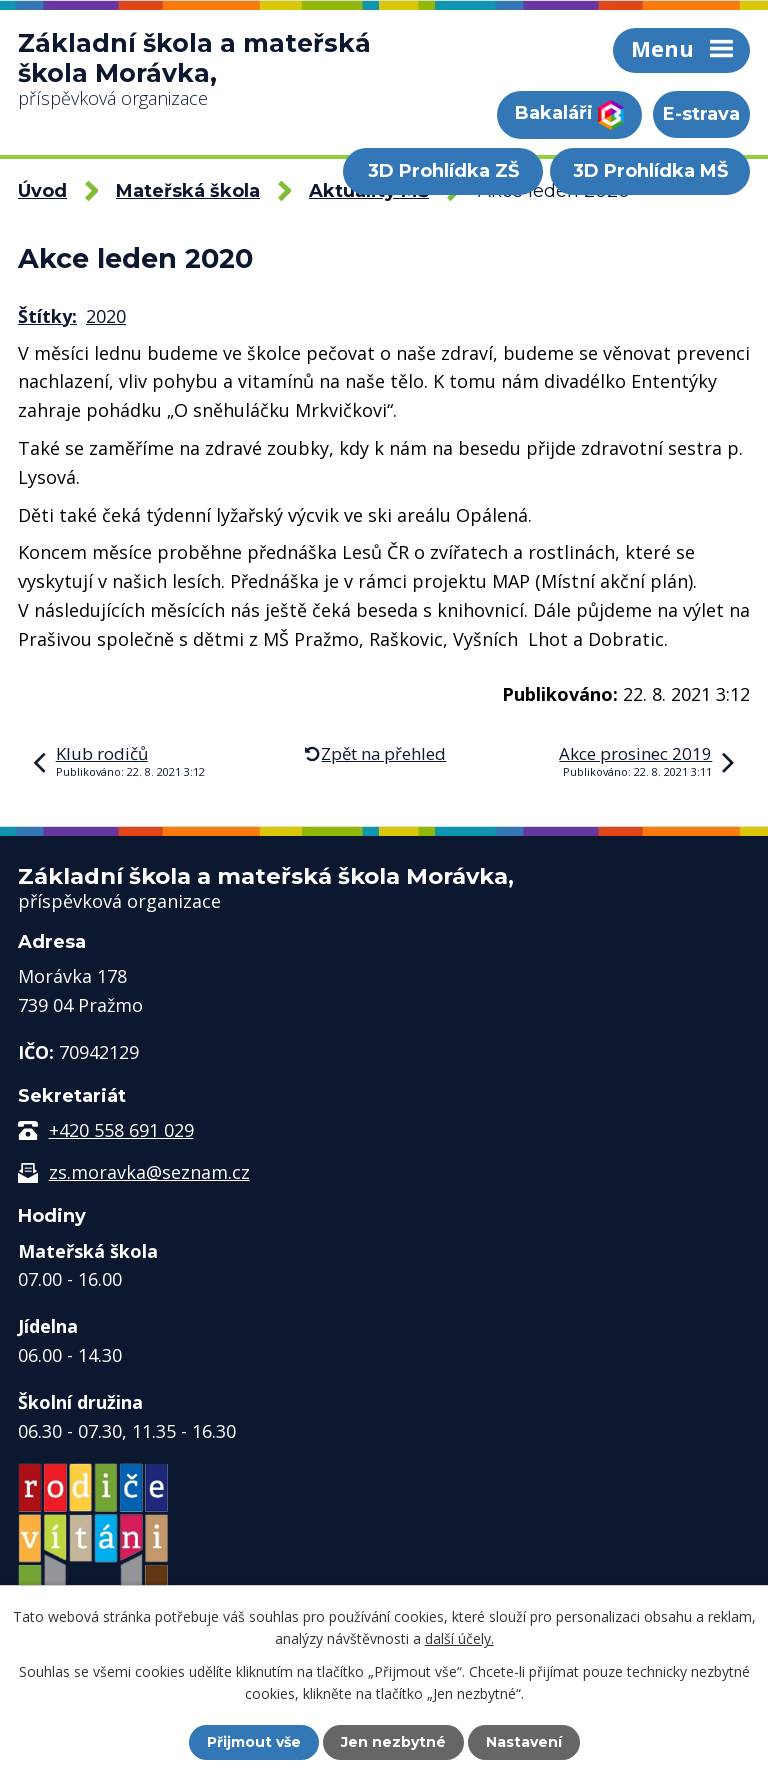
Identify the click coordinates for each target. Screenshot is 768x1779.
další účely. (459, 1638)
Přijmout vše (254, 1742)
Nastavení (524, 1742)
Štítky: (47, 316)
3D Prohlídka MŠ (650, 171)
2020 (106, 316)
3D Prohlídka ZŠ (443, 171)
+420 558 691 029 (121, 1130)
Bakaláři (569, 115)
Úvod (42, 191)
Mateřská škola (188, 191)
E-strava (701, 114)
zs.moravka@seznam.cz (149, 1172)
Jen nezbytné (393, 1742)
